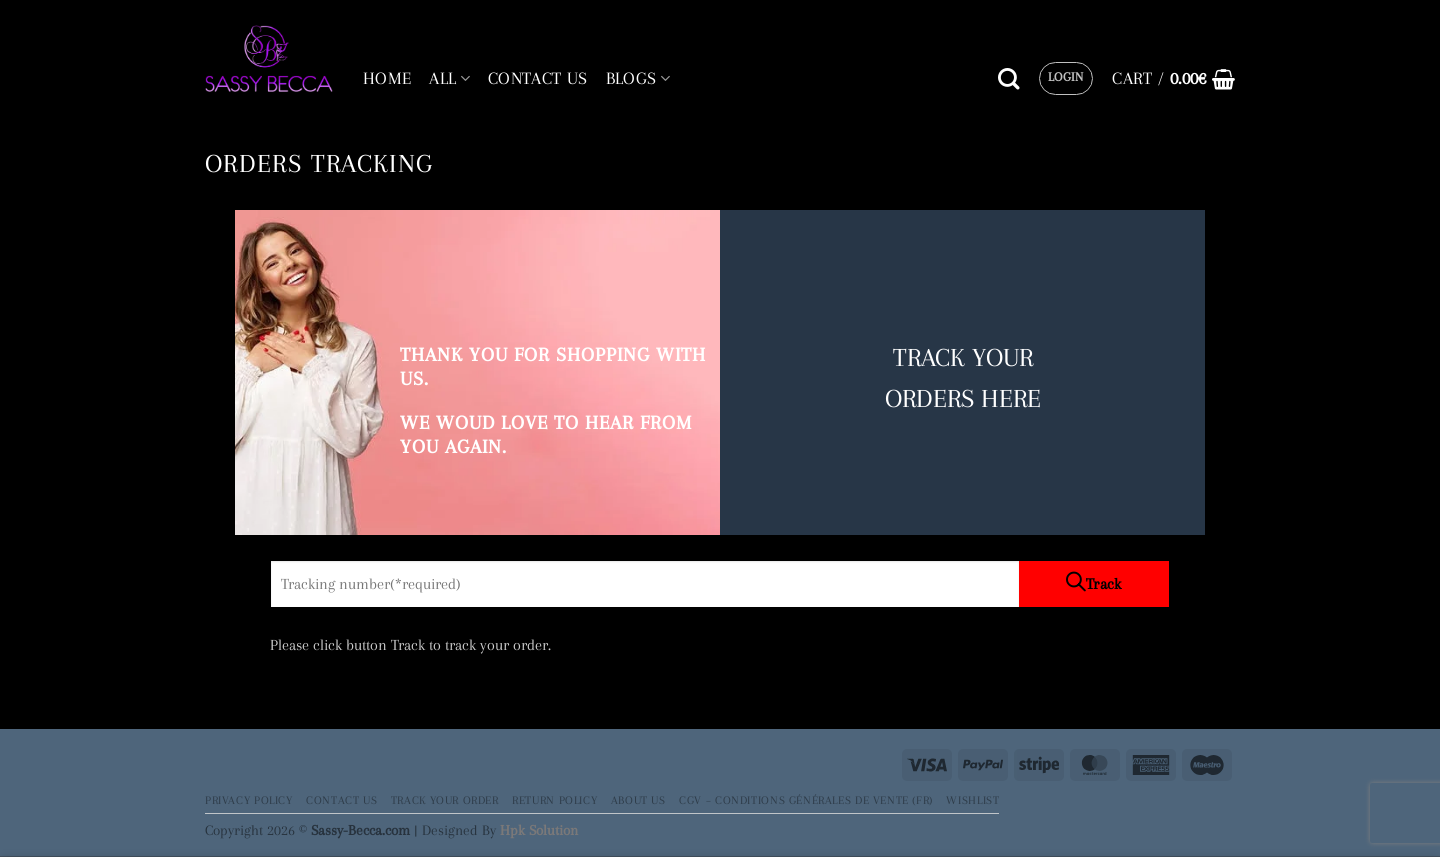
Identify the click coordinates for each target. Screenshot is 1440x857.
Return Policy (554, 800)
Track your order (445, 800)
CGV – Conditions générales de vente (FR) (806, 800)
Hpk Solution (539, 830)
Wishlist (972, 800)
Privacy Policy (249, 800)
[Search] (1008, 79)
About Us (638, 800)
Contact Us (341, 800)
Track (1104, 584)
